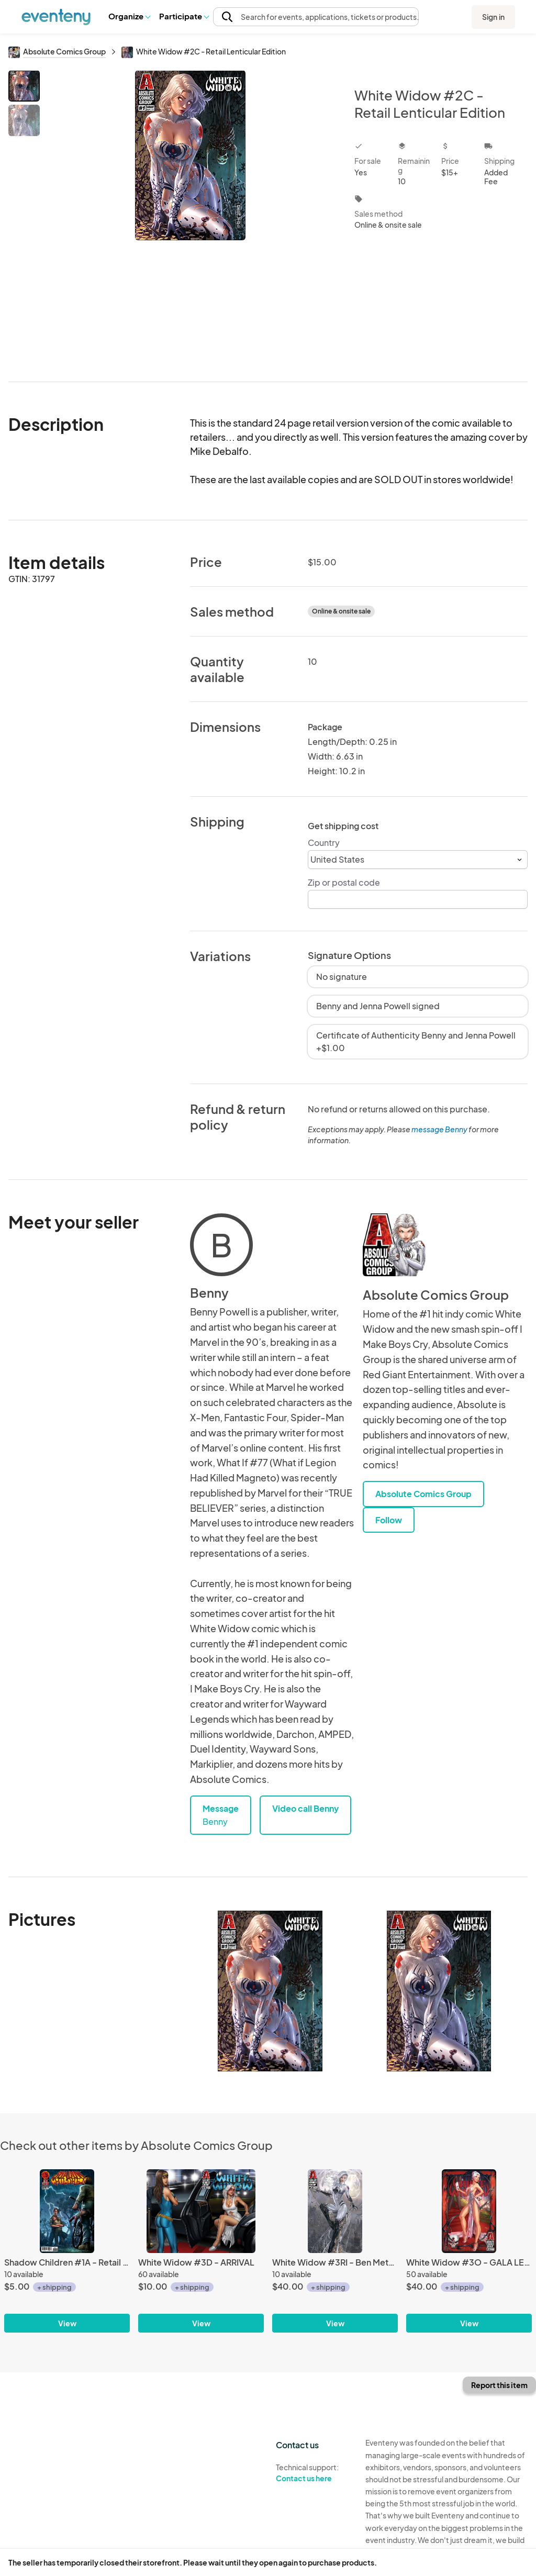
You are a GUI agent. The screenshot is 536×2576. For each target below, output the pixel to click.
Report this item (499, 2385)
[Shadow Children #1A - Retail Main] (67, 2211)
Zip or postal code (344, 882)
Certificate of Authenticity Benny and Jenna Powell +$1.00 (416, 1041)
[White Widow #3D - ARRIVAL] (201, 2211)
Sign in (493, 16)
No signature (341, 976)
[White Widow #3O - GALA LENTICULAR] (469, 2211)
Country (324, 842)
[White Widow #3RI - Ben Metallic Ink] (335, 2211)
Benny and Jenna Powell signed (378, 1005)
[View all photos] (190, 217)
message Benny (439, 1129)
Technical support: (313, 2472)
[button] (129, 16)
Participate (183, 16)
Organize (129, 16)
